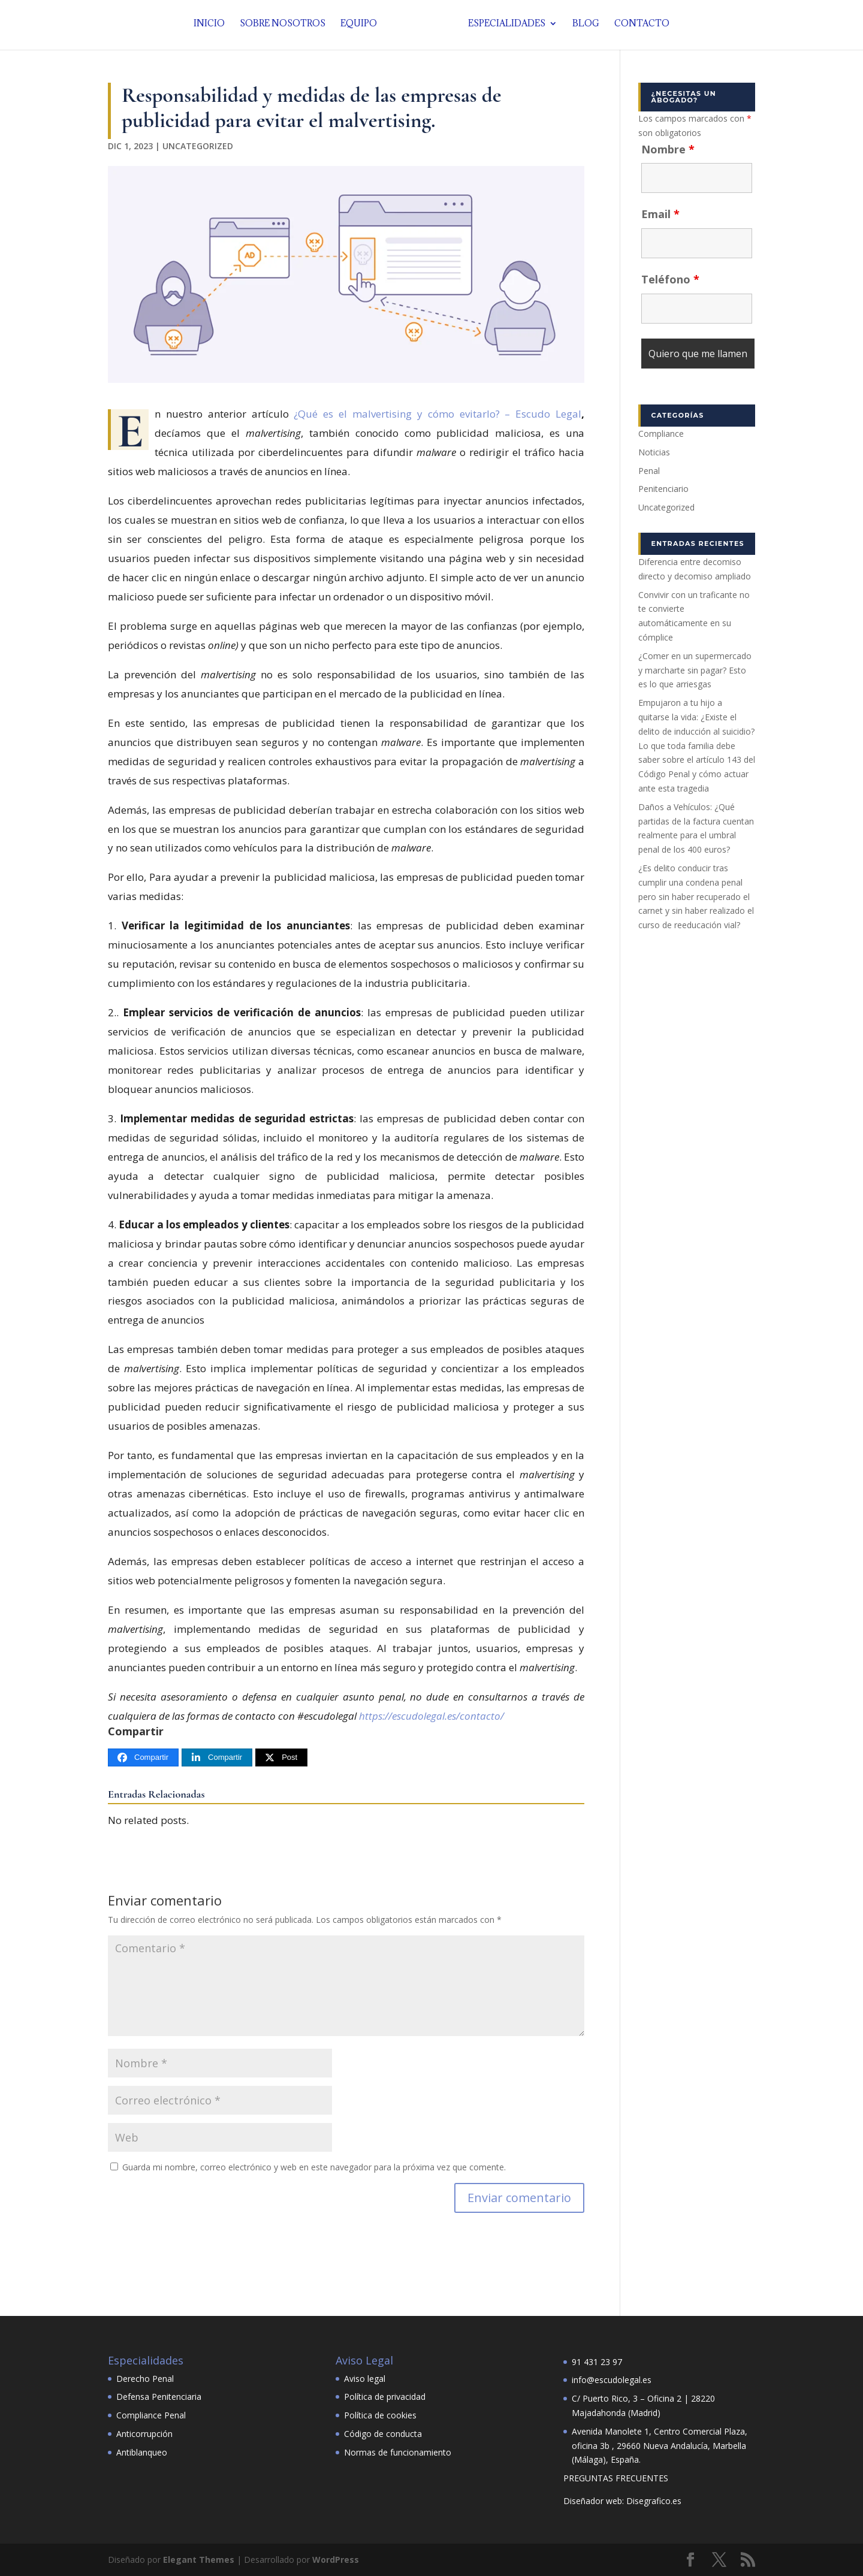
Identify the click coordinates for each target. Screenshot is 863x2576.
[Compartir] (143, 1757)
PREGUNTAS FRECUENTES (615, 2478)
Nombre (668, 149)
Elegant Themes (198, 2559)
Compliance (661, 433)
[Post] (281, 1757)
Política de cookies (380, 2415)
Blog (582, 27)
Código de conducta (383, 2433)
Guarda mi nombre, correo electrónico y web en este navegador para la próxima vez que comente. (314, 2167)
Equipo (361, 27)
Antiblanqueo (141, 2452)
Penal (649, 470)
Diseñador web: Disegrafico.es (622, 2500)
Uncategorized (197, 146)
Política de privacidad (385, 2396)
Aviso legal (364, 2378)
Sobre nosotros (285, 27)
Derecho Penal (145, 2378)
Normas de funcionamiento (397, 2452)
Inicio (212, 27)
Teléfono (670, 279)
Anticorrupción (144, 2433)
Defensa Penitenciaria (158, 2396)
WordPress (335, 2559)
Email (660, 214)
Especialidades (503, 27)
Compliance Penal (151, 2415)
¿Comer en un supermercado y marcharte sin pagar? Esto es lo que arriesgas (695, 670)
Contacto (638, 27)
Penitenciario (663, 488)
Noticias (654, 452)
